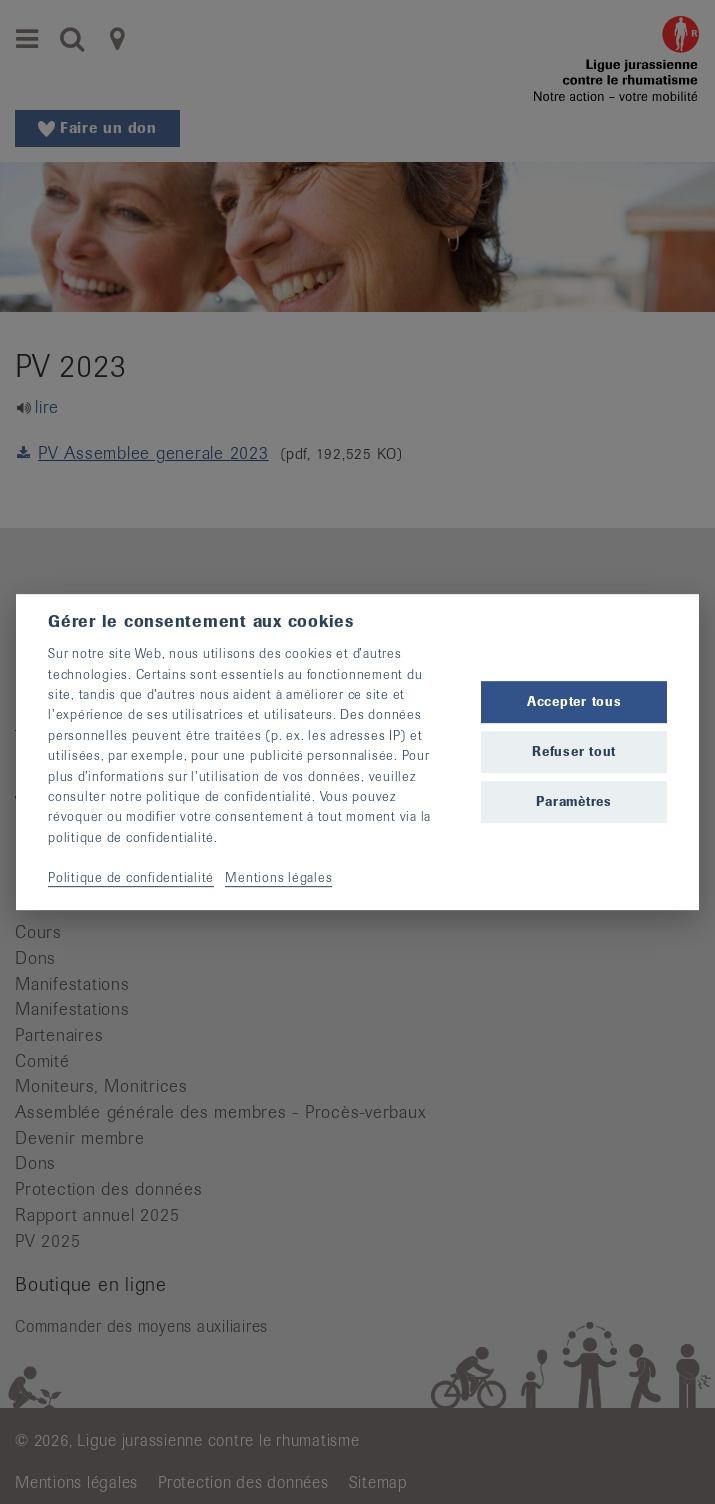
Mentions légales (278, 878)
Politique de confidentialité (131, 878)
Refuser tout (574, 751)
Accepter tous (574, 701)
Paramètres (574, 801)
